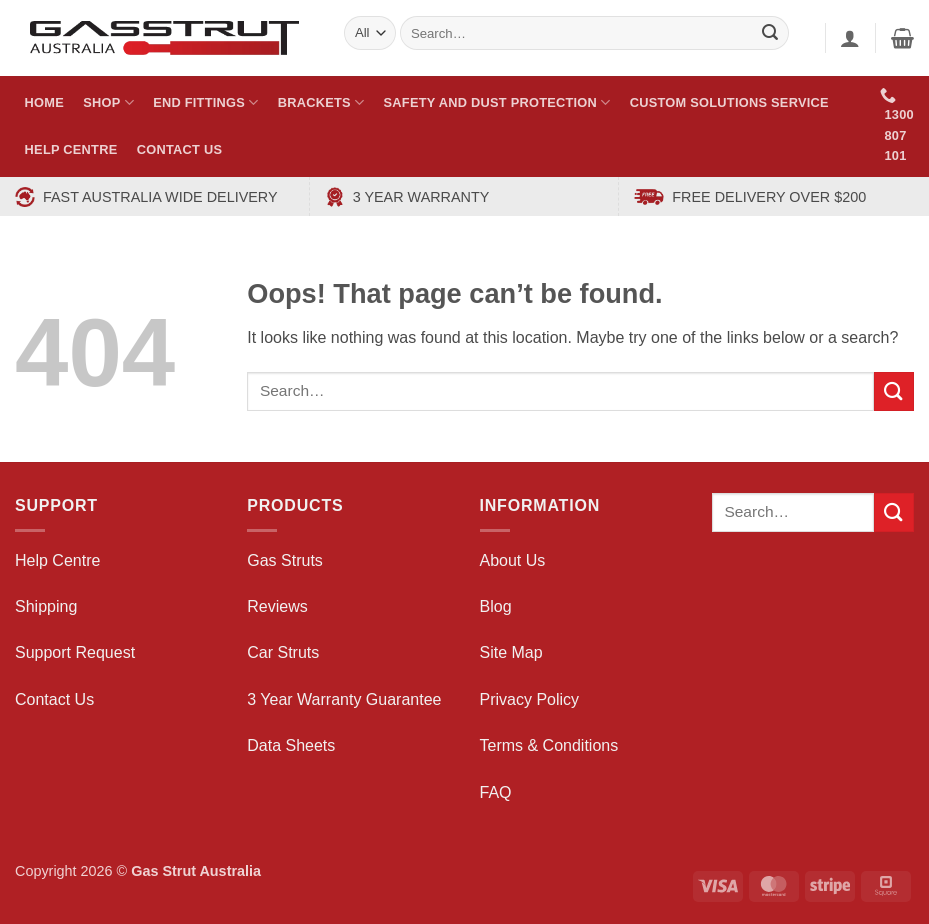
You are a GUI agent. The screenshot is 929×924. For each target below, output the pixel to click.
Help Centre (71, 149)
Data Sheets (291, 745)
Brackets (321, 102)
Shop (108, 102)
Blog (496, 606)
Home (44, 102)
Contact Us (180, 149)
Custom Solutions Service (729, 102)
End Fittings (205, 102)
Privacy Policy (530, 699)
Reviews (277, 606)
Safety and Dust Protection (497, 102)
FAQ (496, 792)
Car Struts (283, 652)
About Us (513, 560)
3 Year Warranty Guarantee (344, 699)
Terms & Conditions (549, 745)
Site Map (511, 652)
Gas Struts (285, 560)
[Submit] (894, 391)
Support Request (75, 652)
